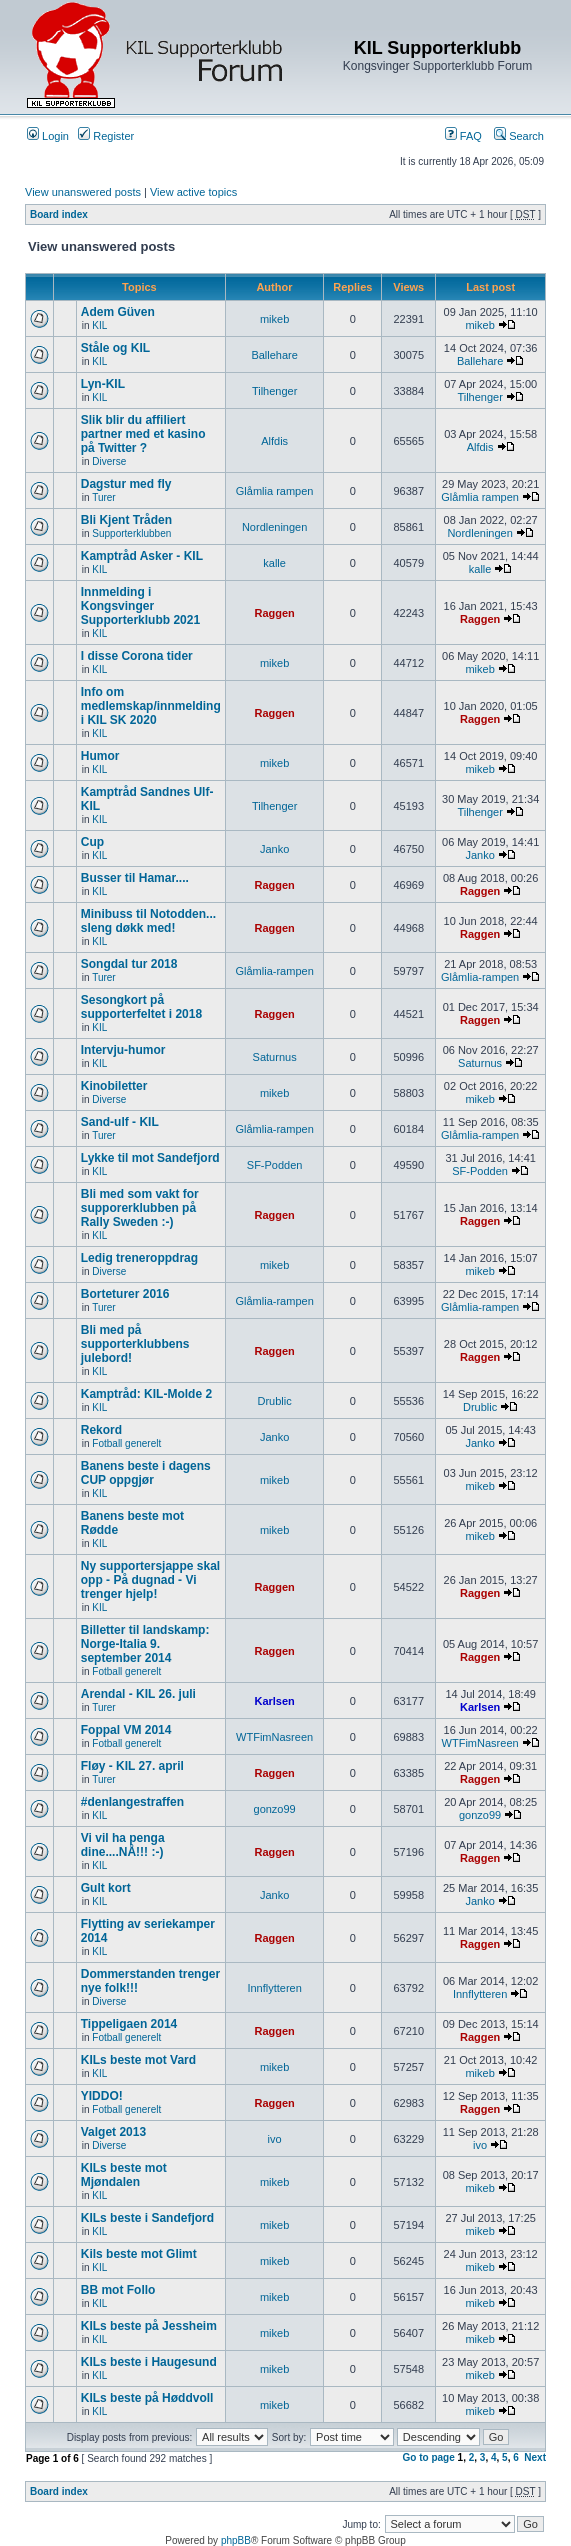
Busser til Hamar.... (135, 878)
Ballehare (274, 355)
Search (519, 136)
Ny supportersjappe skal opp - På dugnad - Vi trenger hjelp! (150, 1580)
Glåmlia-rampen (275, 971)
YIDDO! (102, 2096)
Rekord (101, 1430)
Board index (59, 214)
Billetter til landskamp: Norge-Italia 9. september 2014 (145, 1644)
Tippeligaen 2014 (129, 2024)
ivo (275, 2139)
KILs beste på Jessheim (149, 2326)
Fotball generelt (126, 1443)
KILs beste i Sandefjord (147, 2218)
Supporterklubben (131, 533)
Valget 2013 (113, 2132)
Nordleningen (274, 527)
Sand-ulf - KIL (120, 1122)
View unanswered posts (83, 192)
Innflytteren (274, 1988)
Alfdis (274, 441)
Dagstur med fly (126, 484)
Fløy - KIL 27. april (132, 1766)
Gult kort (106, 1888)
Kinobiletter (114, 1086)
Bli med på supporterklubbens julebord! (135, 1344)
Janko (274, 849)
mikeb (274, 319)
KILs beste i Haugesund (149, 2362)
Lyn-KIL (103, 384)
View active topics (193, 192)
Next (535, 2457)
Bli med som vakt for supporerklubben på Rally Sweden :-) (140, 1208)
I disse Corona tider (137, 656)
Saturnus (275, 1057)
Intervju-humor (123, 1050)
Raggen (274, 613)
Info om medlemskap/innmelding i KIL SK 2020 (151, 706)
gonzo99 (275, 1809)
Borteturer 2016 (125, 1294)
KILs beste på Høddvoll (147, 2398)
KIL (99, 325)
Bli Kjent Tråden (126, 520)
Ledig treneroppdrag (139, 1258)
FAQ (463, 136)
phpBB (236, 2540)
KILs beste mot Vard (138, 2060)
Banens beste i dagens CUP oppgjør (146, 1473)
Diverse (109, 461)
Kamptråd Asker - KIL (142, 556)
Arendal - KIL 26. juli (138, 1694)
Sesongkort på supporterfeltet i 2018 (141, 1007)
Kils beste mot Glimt (139, 2254)
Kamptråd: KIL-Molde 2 (146, 1394)
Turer (104, 497)
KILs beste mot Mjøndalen (124, 2175)
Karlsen (274, 1701)
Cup (92, 842)
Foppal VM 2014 (126, 1730)
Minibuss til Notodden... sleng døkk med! (148, 921)
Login (48, 136)
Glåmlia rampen (275, 491)
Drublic (275, 1401)
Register (106, 136)
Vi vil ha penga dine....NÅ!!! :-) (123, 1845)
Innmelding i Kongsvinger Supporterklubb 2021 (140, 606)
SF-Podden (275, 1165)
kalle (274, 563)
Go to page (429, 2457)
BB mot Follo (118, 2290)
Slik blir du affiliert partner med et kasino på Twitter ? (143, 434)
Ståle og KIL (115, 348)
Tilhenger (274, 391)
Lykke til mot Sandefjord (150, 1158)
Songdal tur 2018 (129, 964)
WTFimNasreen (274, 1737)
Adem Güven (118, 312)
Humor (100, 756)
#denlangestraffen (132, 1802)
